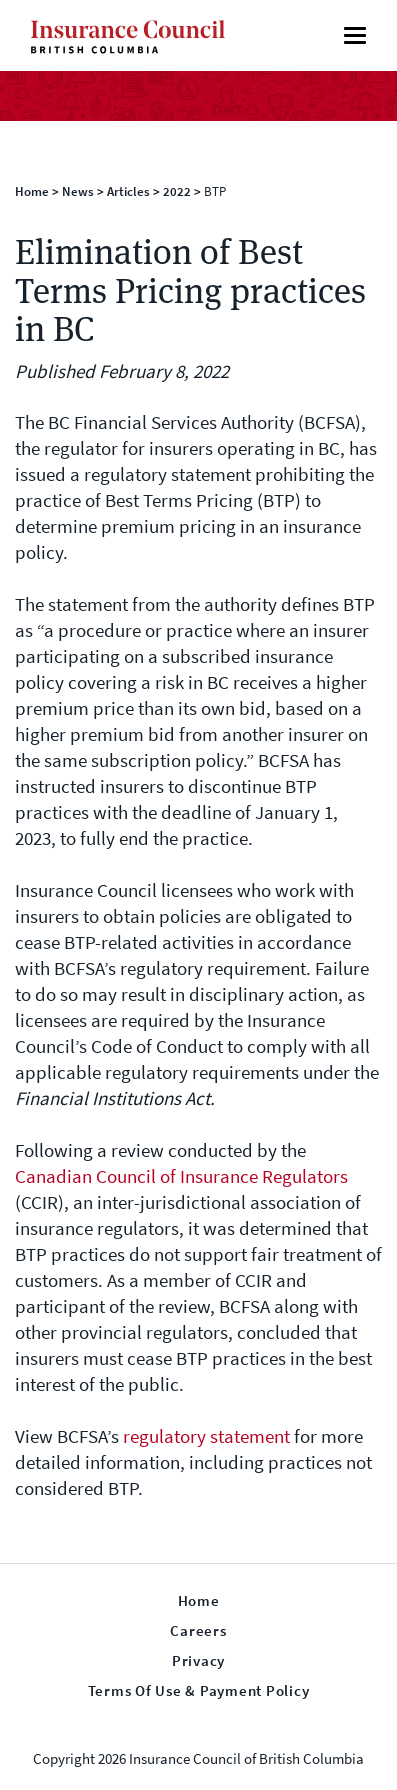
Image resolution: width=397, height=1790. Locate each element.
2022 (177, 191)
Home (32, 191)
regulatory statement (206, 1436)
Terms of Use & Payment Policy (199, 1691)
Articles (128, 191)
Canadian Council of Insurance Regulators (181, 1176)
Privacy (198, 1661)
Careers (198, 1631)
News (78, 191)
